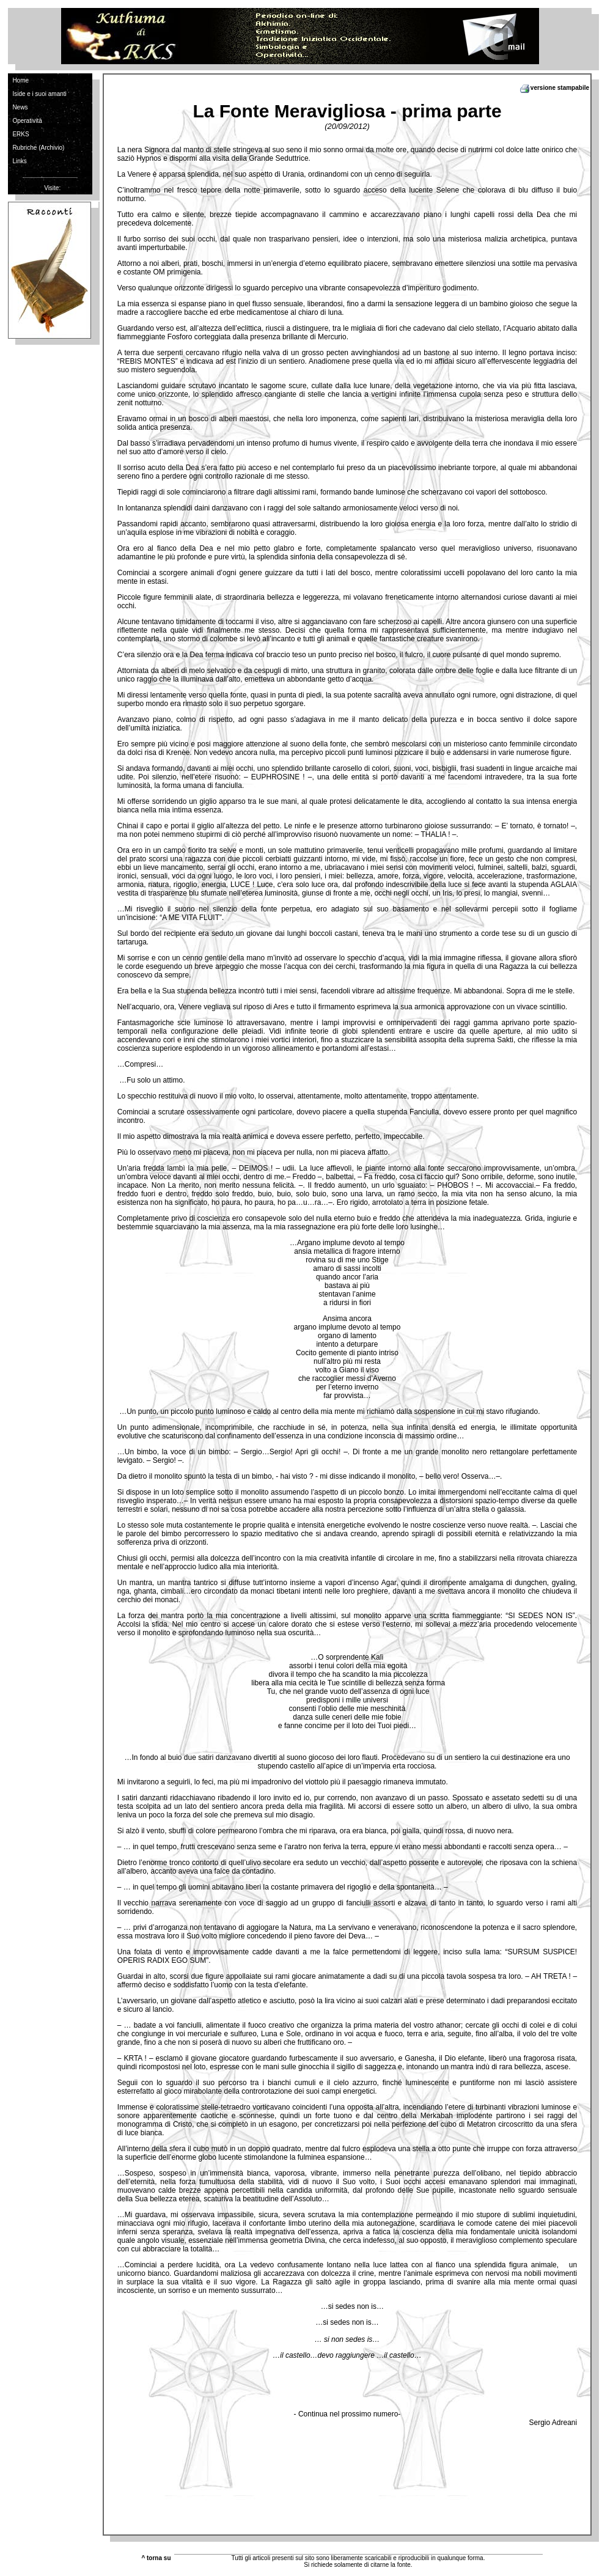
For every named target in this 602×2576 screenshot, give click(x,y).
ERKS (20, 134)
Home (20, 80)
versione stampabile (554, 87)
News (20, 107)
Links (19, 161)
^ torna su (156, 2558)
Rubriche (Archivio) (38, 147)
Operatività (27, 120)
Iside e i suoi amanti (39, 93)
